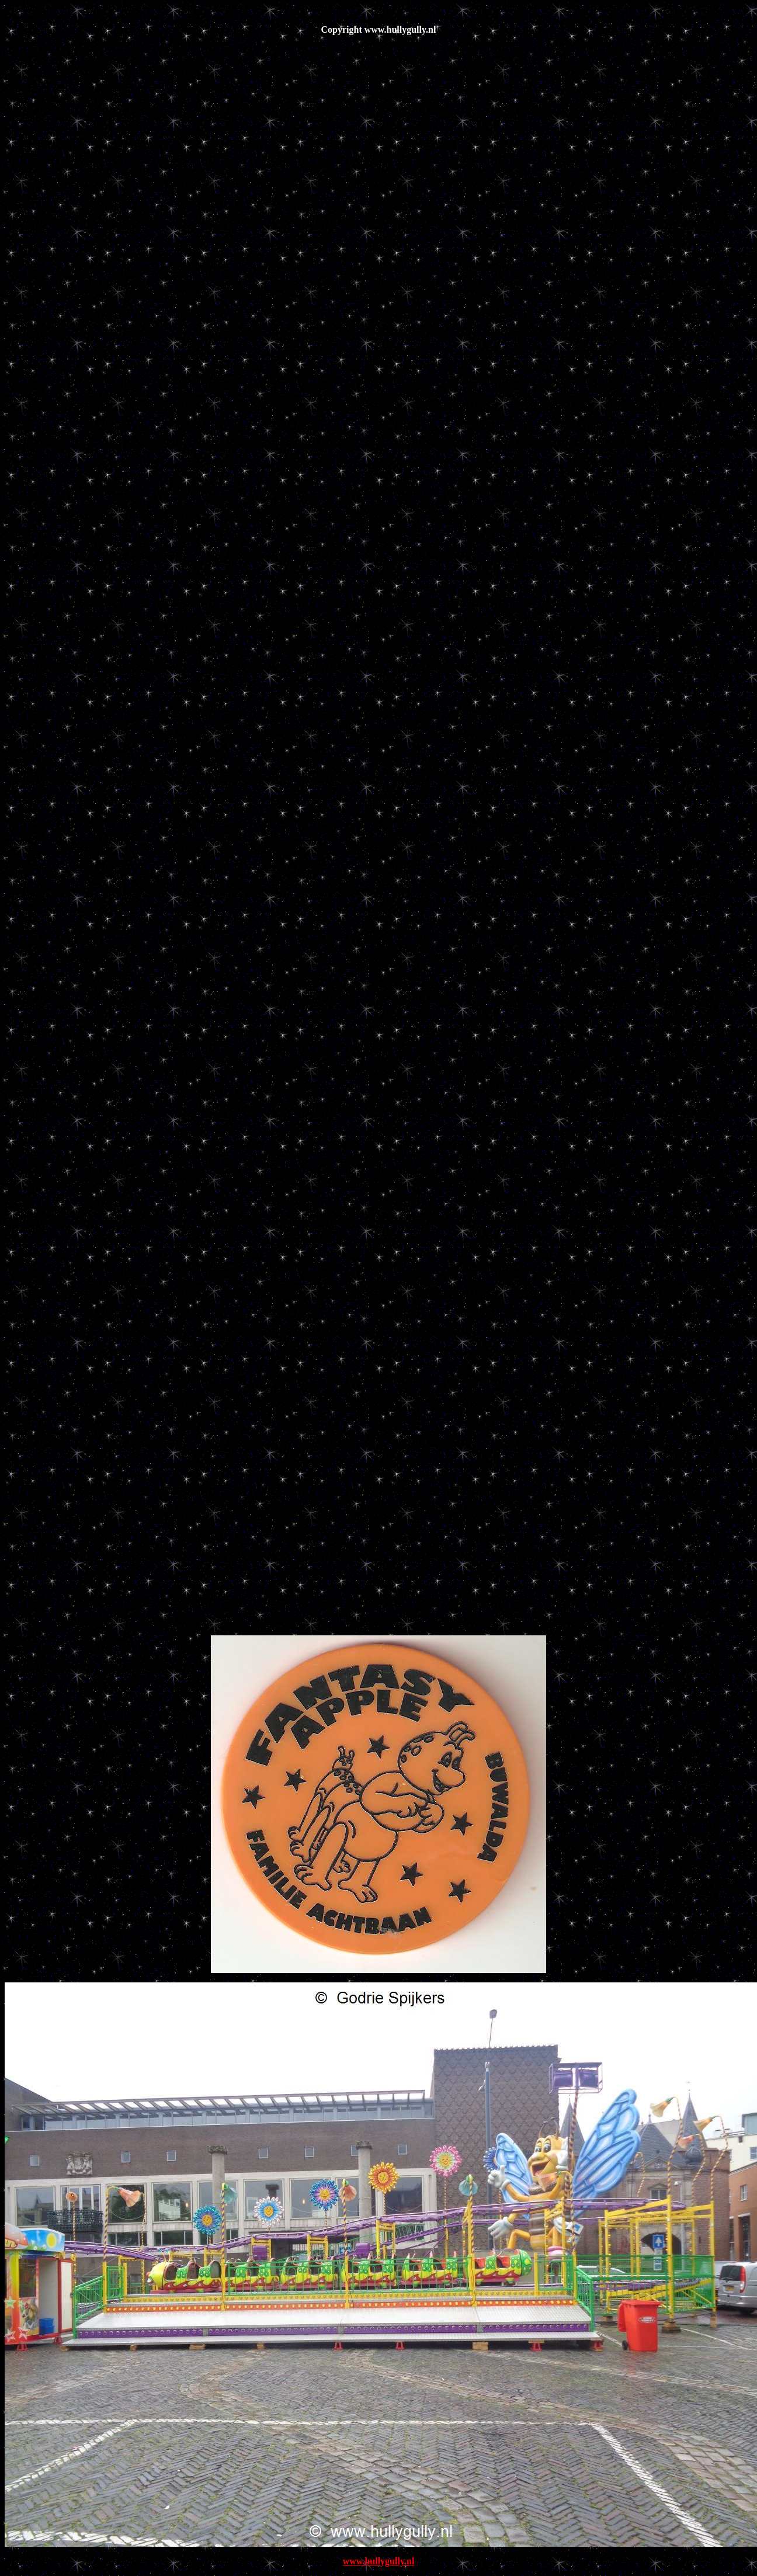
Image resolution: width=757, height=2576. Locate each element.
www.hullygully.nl (379, 2561)
